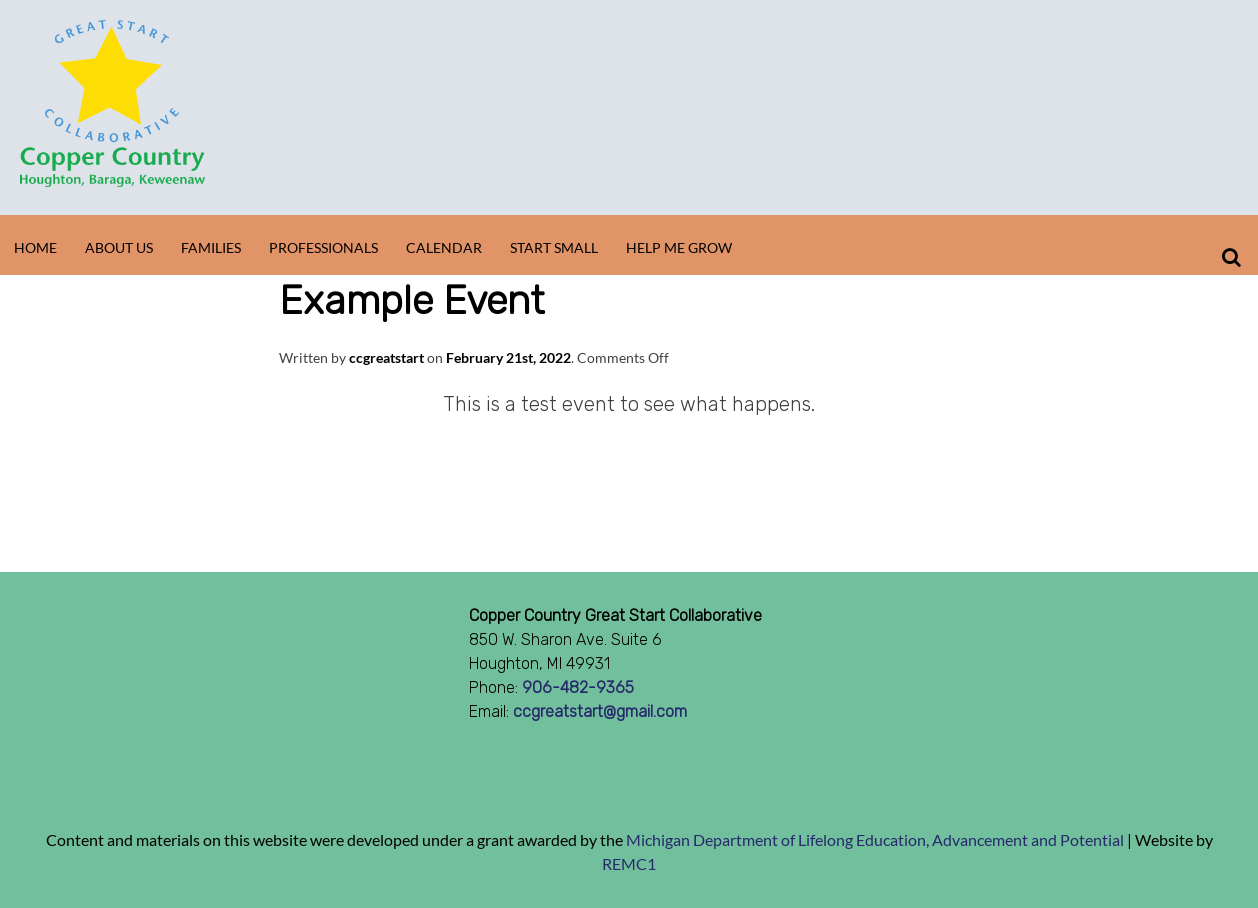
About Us (119, 247)
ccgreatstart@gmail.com (600, 711)
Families (211, 247)
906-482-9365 (578, 687)
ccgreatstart (386, 357)
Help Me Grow (679, 247)
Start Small (554, 247)
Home (35, 247)
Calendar (444, 247)
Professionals (323, 247)
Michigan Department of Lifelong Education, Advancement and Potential (875, 839)
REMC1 (629, 863)
